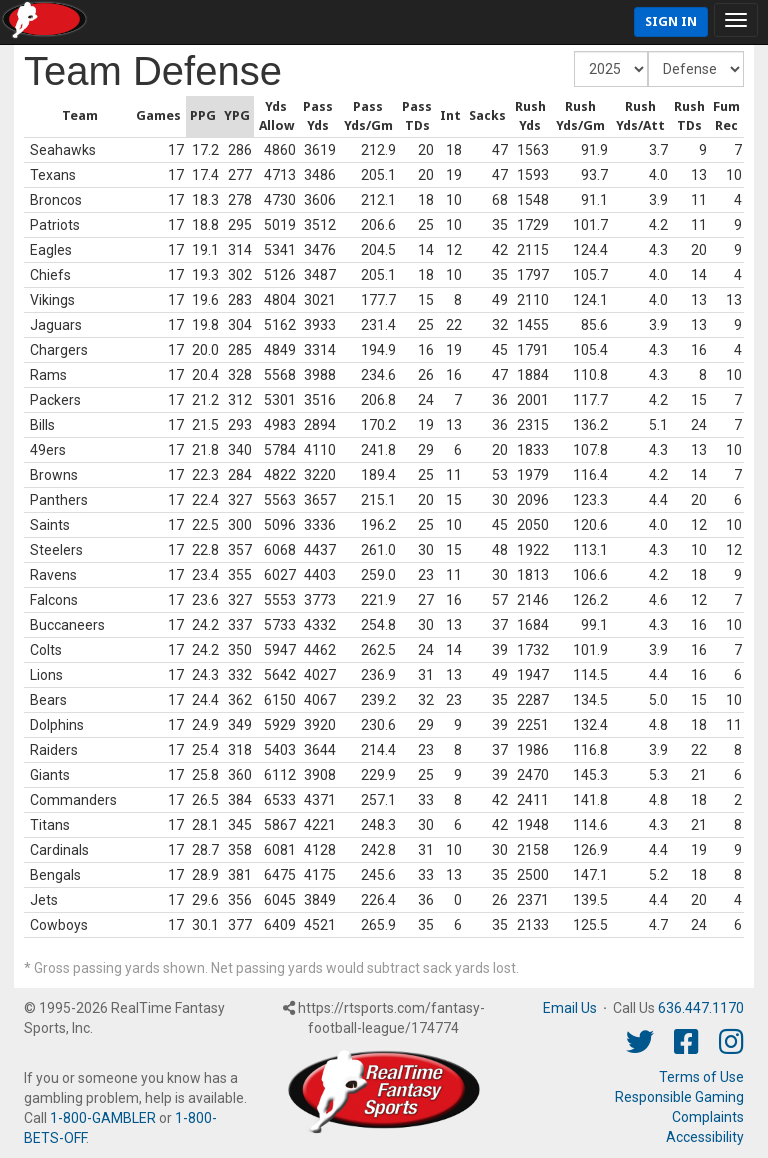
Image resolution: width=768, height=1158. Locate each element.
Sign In (671, 21)
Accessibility (705, 1137)
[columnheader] (26, 117)
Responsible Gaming (679, 1097)
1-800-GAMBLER (103, 1118)
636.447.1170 (701, 1008)
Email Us (570, 1008)
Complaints (708, 1117)
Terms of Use (701, 1077)
